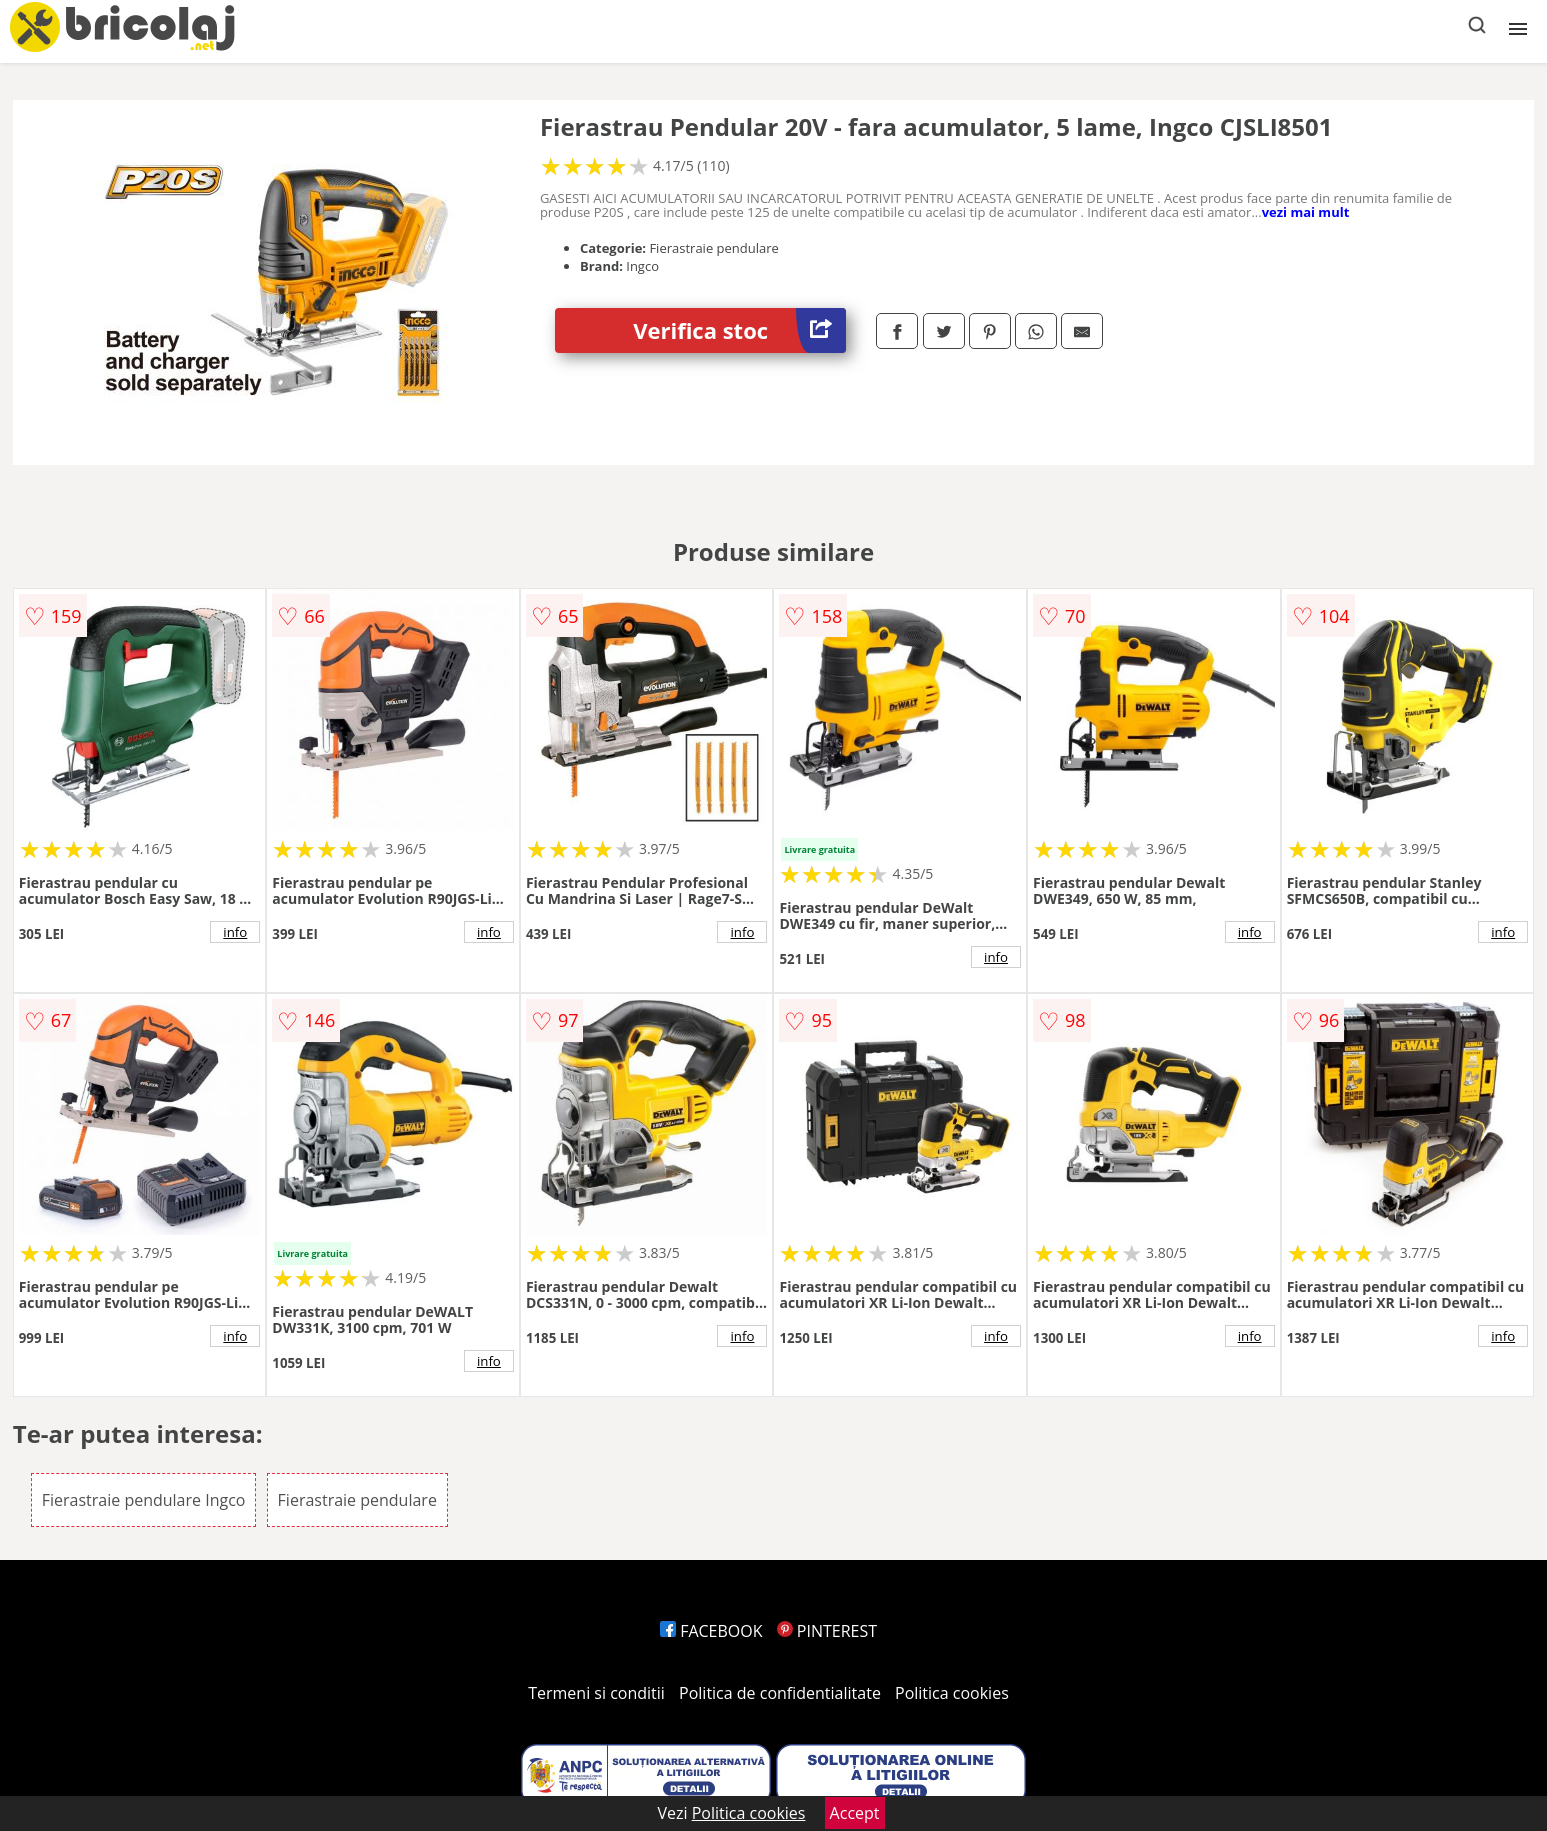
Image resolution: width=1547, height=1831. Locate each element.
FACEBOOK (711, 1631)
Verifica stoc (739, 330)
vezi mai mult (1306, 212)
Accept (855, 1813)
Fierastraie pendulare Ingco (144, 1500)
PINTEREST (827, 1631)
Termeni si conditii (596, 1693)
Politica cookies (952, 1693)
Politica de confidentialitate (780, 1693)
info (235, 932)
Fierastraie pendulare (357, 1500)
